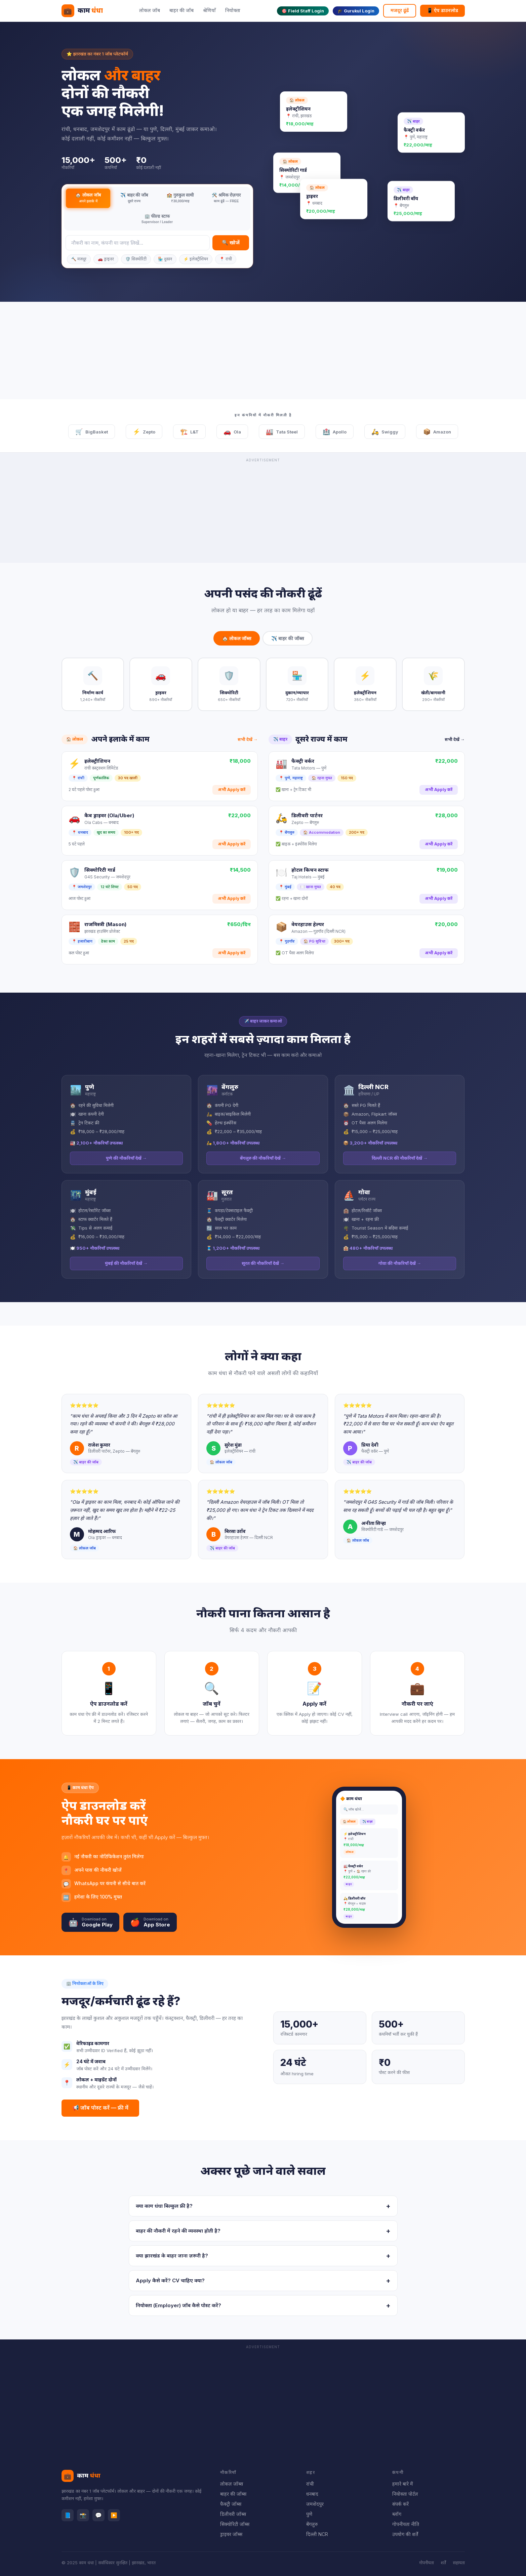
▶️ (114, 2515)
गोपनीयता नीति (405, 2524)
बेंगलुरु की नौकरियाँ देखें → (263, 1158)
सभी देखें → (248, 739)
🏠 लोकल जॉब (87, 198)
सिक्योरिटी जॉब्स (234, 2524)
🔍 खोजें (231, 242)
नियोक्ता (232, 10)
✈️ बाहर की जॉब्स (287, 638)
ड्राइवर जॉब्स (231, 2534)
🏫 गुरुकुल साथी (180, 198)
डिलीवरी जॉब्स (233, 2514)
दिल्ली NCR (317, 2534)
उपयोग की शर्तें (405, 2534)
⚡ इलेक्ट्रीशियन (196, 258)
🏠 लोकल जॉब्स (236, 638)
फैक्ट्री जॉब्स (230, 2504)
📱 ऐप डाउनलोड (442, 10)
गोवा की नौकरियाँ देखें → (399, 1263)
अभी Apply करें (231, 789)
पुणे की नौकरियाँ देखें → (126, 1158)
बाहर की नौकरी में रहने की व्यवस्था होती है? (263, 2231)
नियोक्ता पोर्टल (405, 2494)
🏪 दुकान (165, 258)
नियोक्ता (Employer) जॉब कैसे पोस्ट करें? (263, 2305)
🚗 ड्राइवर (106, 258)
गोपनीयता (426, 2562)
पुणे (309, 2514)
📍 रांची (225, 258)
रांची (310, 2484)
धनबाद (312, 2494)
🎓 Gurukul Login (355, 10)
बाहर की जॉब (181, 10)
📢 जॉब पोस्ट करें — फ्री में (100, 2107)
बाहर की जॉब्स (233, 2494)
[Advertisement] (263, 352)
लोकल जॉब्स (231, 2484)
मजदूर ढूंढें (400, 10)
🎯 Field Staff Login (303, 10)
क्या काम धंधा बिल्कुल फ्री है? (263, 2206)
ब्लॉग (396, 2514)
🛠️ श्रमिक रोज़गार (226, 198)
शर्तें (443, 2562)
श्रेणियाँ (209, 10)
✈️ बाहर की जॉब (134, 198)
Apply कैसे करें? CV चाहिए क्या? (263, 2281)
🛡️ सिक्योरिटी (136, 258)
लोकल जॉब (149, 10)
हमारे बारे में (402, 2484)
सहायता (459, 2562)
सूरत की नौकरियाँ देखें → (263, 1263)
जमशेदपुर (315, 2504)
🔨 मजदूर (78, 258)
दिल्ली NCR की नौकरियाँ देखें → (400, 1158)
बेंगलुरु (312, 2524)
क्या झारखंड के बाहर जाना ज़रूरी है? (263, 2256)
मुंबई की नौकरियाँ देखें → (126, 1263)
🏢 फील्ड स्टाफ (157, 219)
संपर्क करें (400, 2504)
